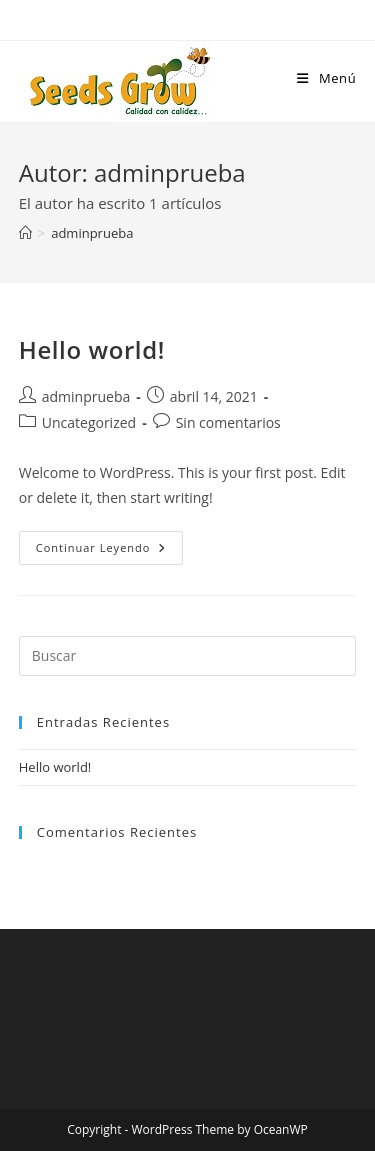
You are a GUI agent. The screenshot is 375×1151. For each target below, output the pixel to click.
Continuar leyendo (110, 551)
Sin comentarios (228, 422)
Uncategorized (89, 422)
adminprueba (92, 233)
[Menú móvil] (326, 78)
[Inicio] (25, 233)
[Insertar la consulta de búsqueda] (188, 656)
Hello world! (92, 349)
